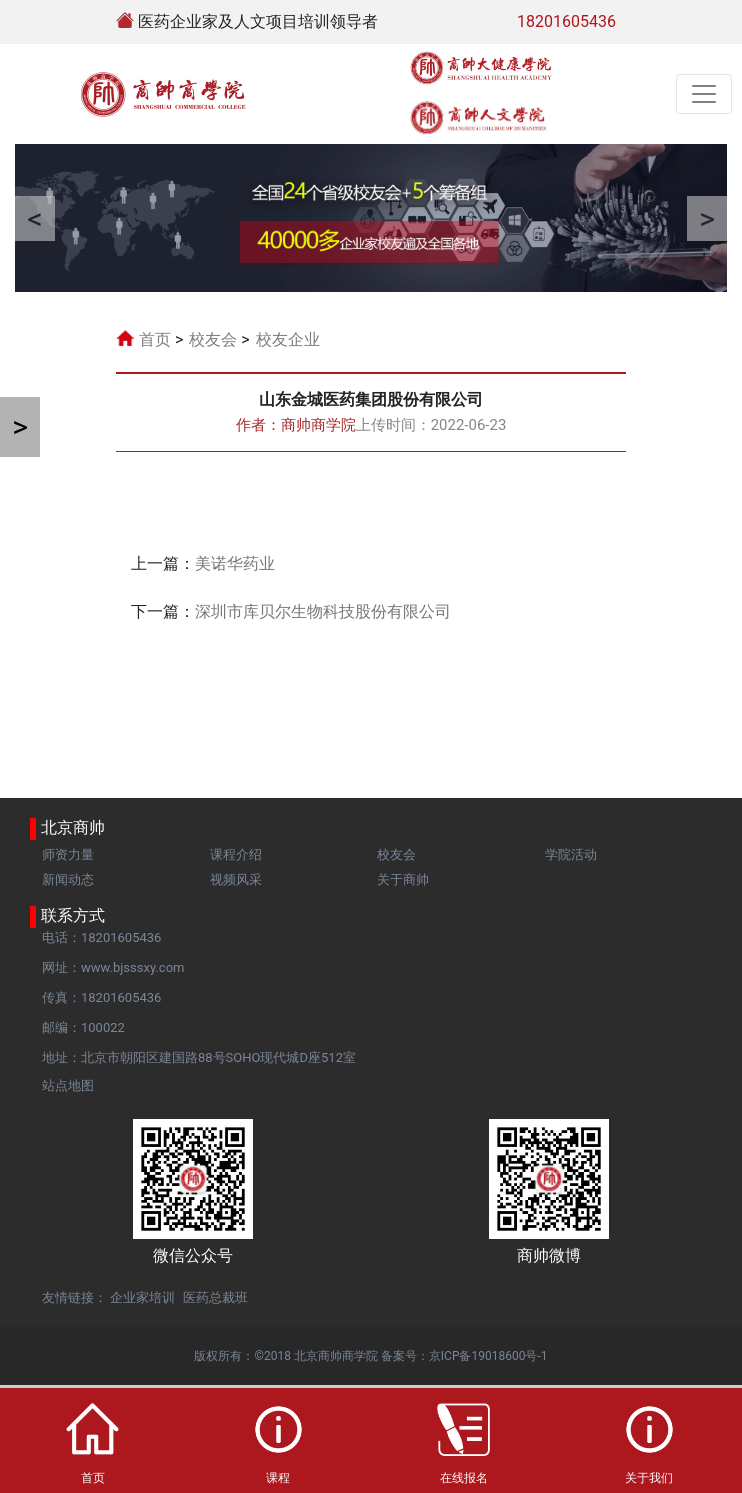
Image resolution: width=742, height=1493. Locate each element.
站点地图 (68, 1085)
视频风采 (236, 879)
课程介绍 (236, 854)
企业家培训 (142, 1297)
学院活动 (571, 854)
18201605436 (566, 21)
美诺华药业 (235, 563)
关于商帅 (403, 879)
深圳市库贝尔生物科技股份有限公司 (323, 611)
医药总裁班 (215, 1297)
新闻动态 (68, 879)
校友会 (213, 339)
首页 (155, 339)
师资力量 (68, 854)
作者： (296, 425)
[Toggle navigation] (704, 94)
